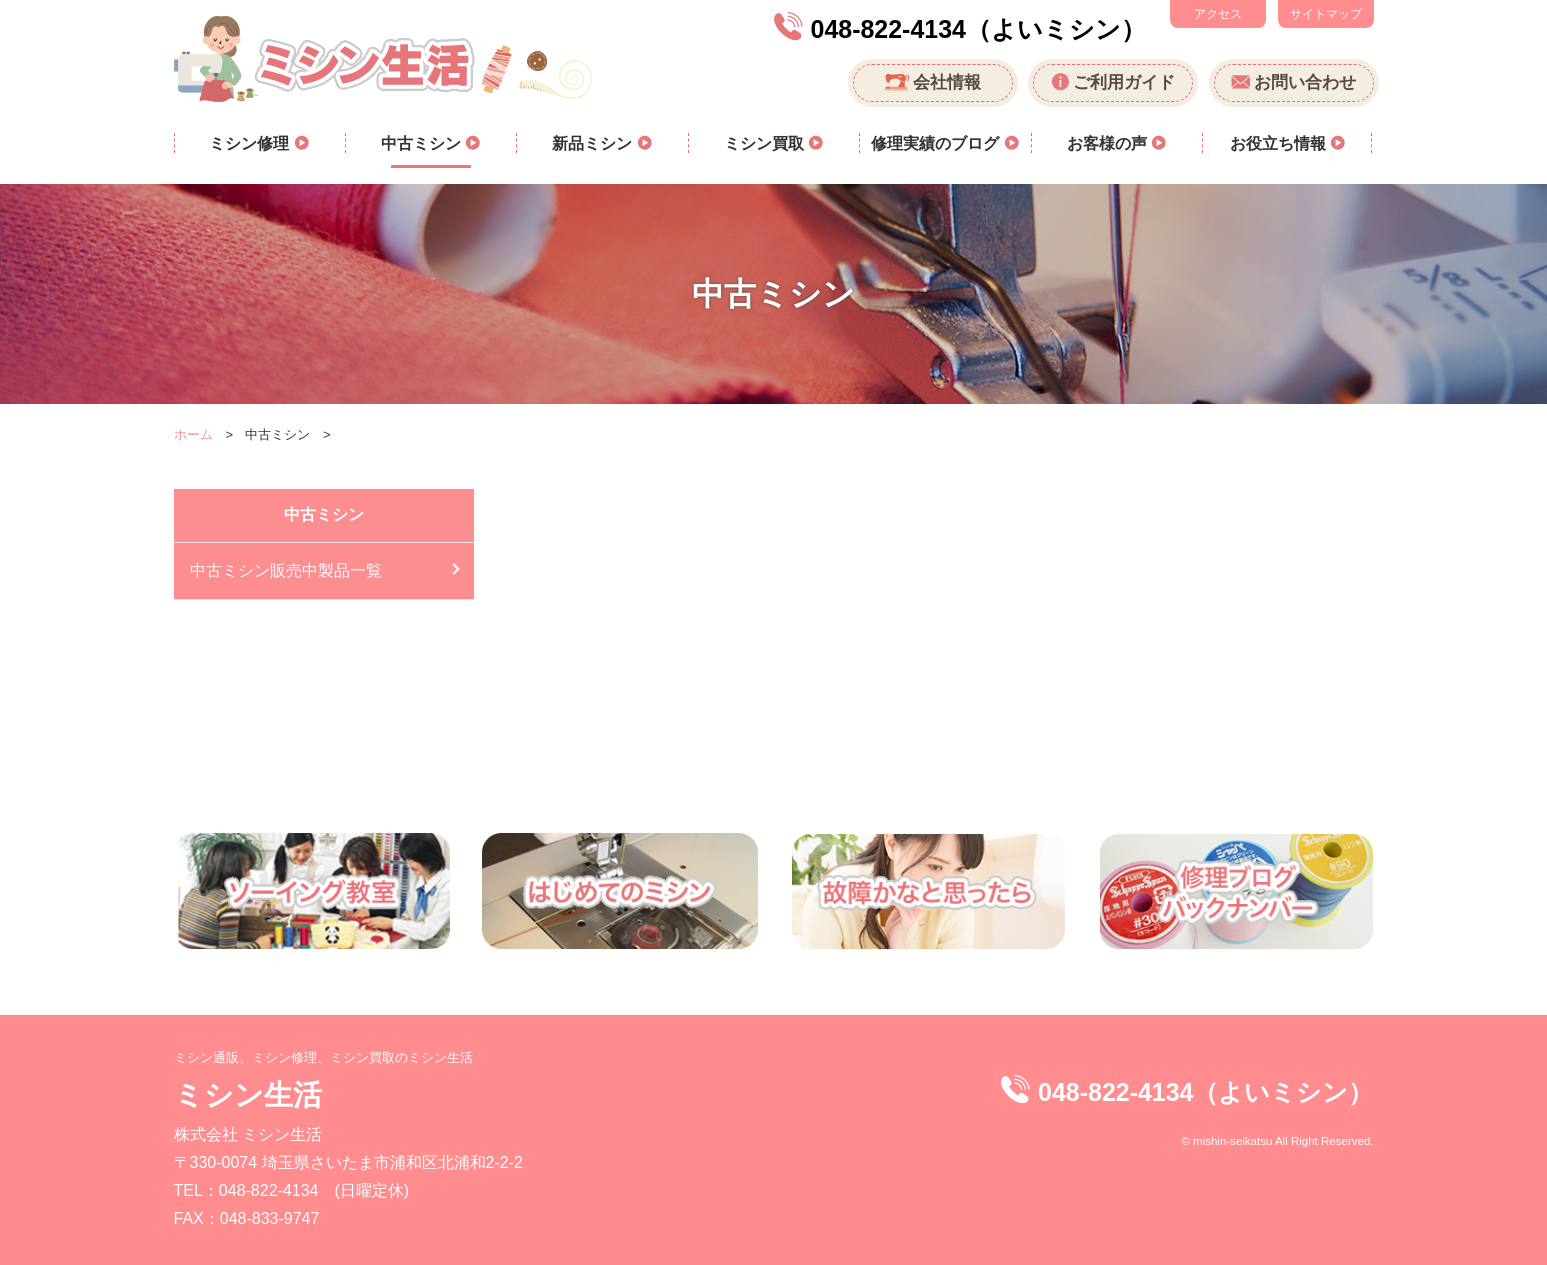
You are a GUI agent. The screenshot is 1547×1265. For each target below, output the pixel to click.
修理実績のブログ (937, 143)
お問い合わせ (1305, 82)
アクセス (1218, 14)
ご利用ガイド (1124, 82)
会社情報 (947, 82)
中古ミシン (423, 143)
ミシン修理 (251, 143)
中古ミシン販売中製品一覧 (286, 570)
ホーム (193, 434)
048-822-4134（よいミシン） (978, 29)
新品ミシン (594, 143)
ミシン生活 (248, 1094)
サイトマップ (1326, 14)
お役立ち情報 (1280, 143)
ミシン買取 (766, 143)
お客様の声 (1109, 143)
